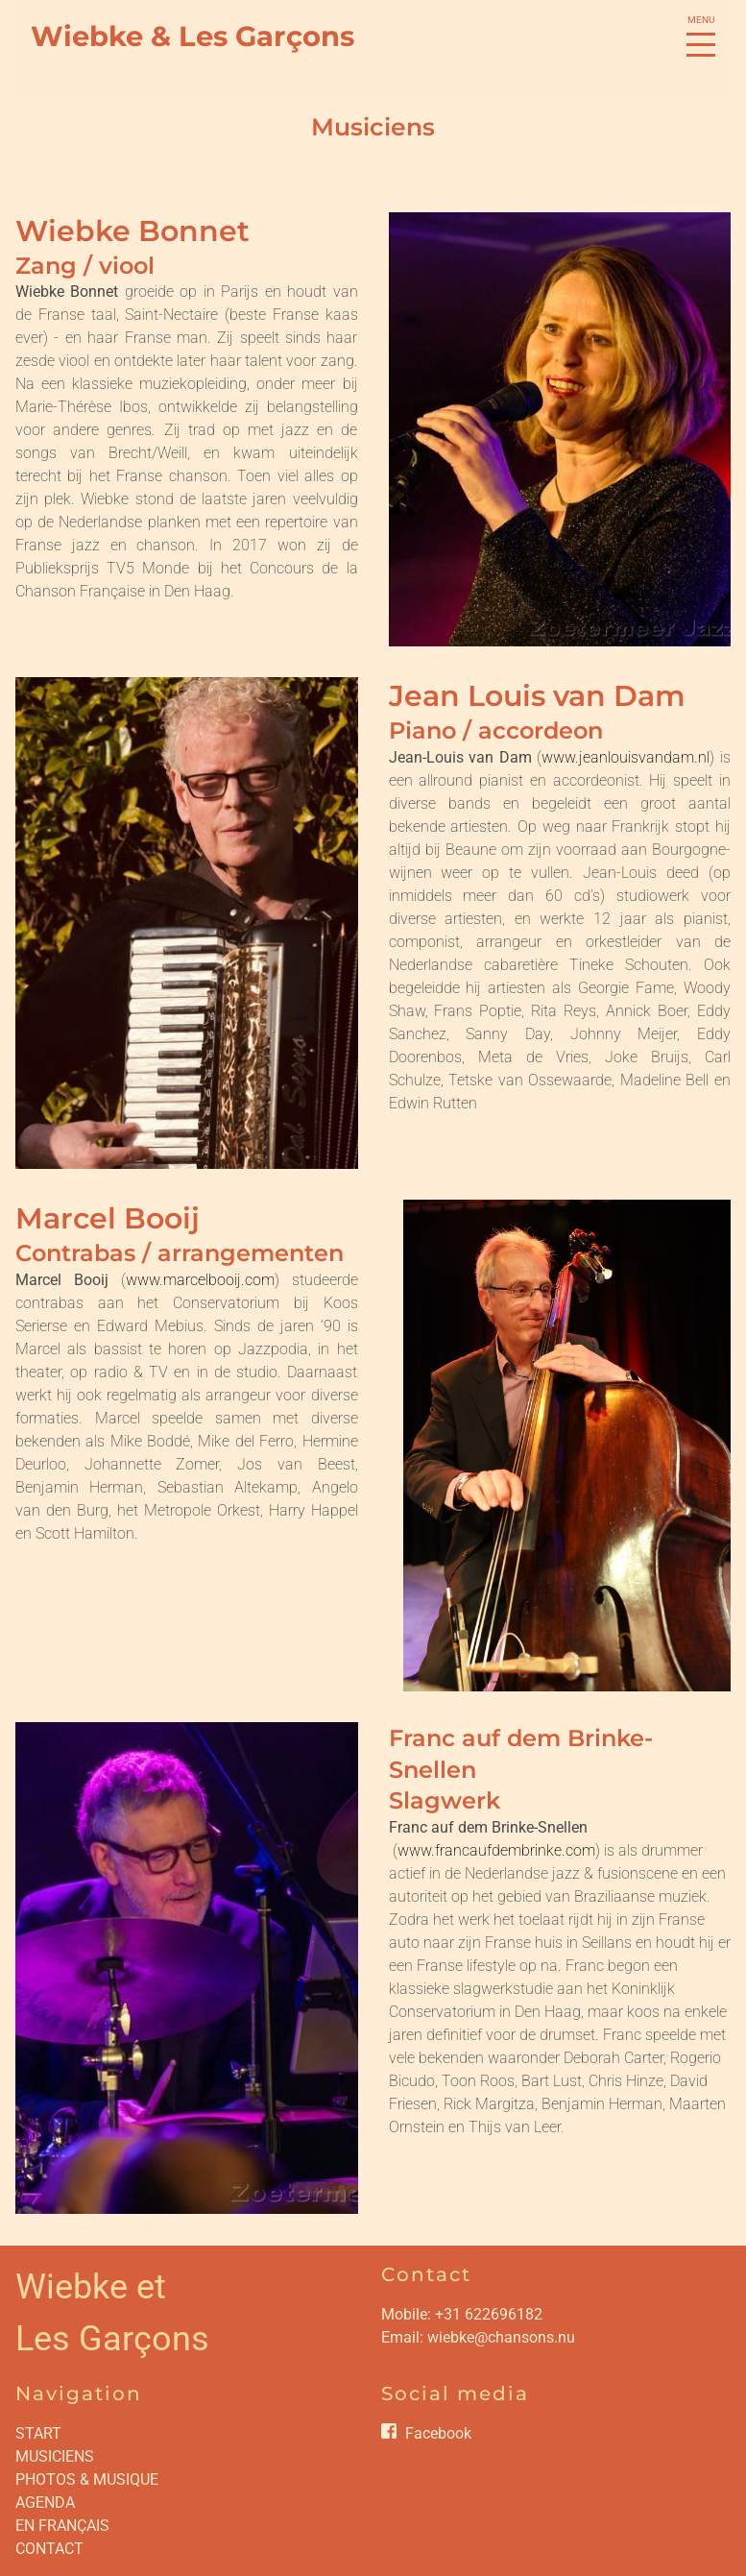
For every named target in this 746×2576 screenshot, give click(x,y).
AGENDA (45, 2502)
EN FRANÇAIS (62, 2525)
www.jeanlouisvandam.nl (625, 757)
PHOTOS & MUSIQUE (86, 2479)
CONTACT (49, 2549)
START (38, 2433)
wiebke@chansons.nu (501, 2337)
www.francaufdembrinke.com (496, 1850)
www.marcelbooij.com (200, 1280)
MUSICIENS (54, 2456)
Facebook (438, 2433)
